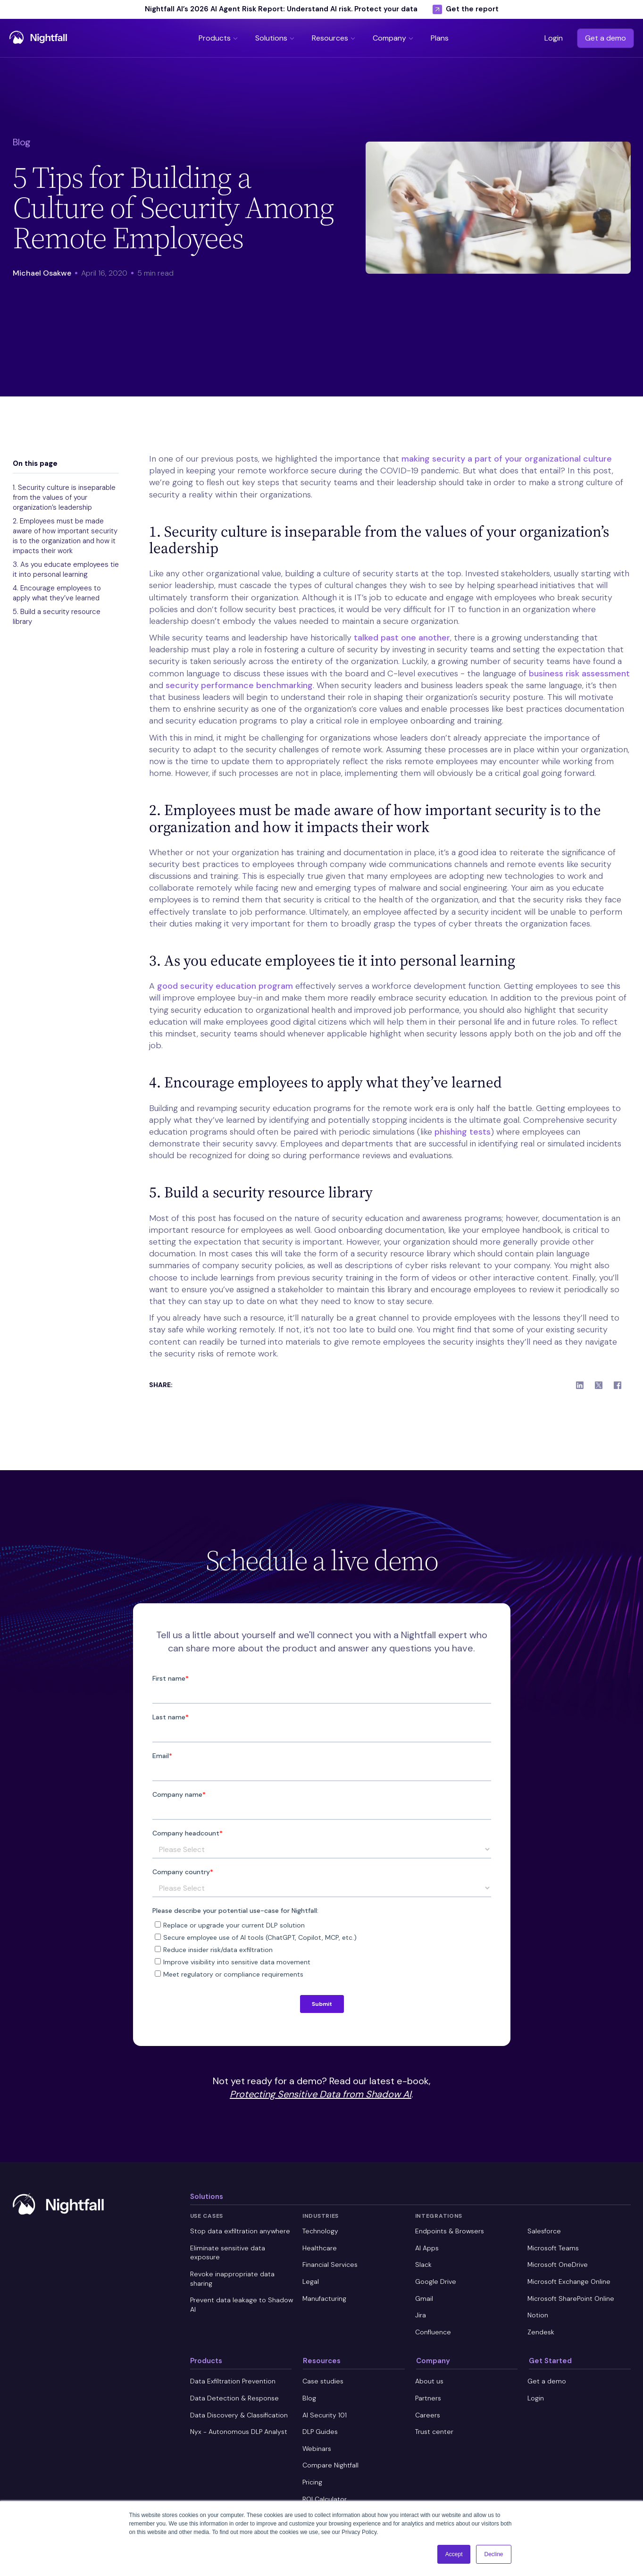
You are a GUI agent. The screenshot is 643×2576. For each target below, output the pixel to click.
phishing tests (462, 1131)
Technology (320, 2231)
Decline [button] (493, 2554)
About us (429, 2381)
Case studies (322, 2381)
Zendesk (540, 2332)
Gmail (424, 2298)
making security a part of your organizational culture (506, 458)
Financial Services (330, 2264)
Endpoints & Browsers (449, 2231)
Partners (428, 2398)
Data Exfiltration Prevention (233, 2381)
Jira (420, 2315)
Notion (537, 2315)
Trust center (434, 2431)
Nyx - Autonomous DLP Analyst (238, 2431)
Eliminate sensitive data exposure (227, 2253)
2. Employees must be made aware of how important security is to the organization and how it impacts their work (65, 536)
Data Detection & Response (234, 2398)
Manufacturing (324, 2298)
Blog (309, 2398)
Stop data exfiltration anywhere (240, 2231)
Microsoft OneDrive (557, 2264)
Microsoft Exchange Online (568, 2281)
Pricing (312, 2482)
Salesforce (544, 2231)
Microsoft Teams (553, 2248)
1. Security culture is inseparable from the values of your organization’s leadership (64, 497)
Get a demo (605, 38)
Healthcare (319, 2248)
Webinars (316, 2448)
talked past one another (402, 637)
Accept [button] (454, 2554)
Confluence (433, 2332)
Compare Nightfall (330, 2465)
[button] (219, 38)
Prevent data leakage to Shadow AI (241, 2305)
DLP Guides (320, 2431)
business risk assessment (579, 673)
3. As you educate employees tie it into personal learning (66, 569)
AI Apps (427, 2248)
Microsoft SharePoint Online (570, 2298)
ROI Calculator (324, 2499)
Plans (440, 38)
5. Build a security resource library (56, 616)
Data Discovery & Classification (239, 2415)
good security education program (225, 986)
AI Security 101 (324, 2415)
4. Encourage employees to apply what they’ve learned (57, 593)
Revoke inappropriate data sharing (232, 2279)
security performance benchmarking (239, 685)
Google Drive (435, 2281)
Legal (310, 2281)
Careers (427, 2415)
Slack (423, 2264)
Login (553, 38)
